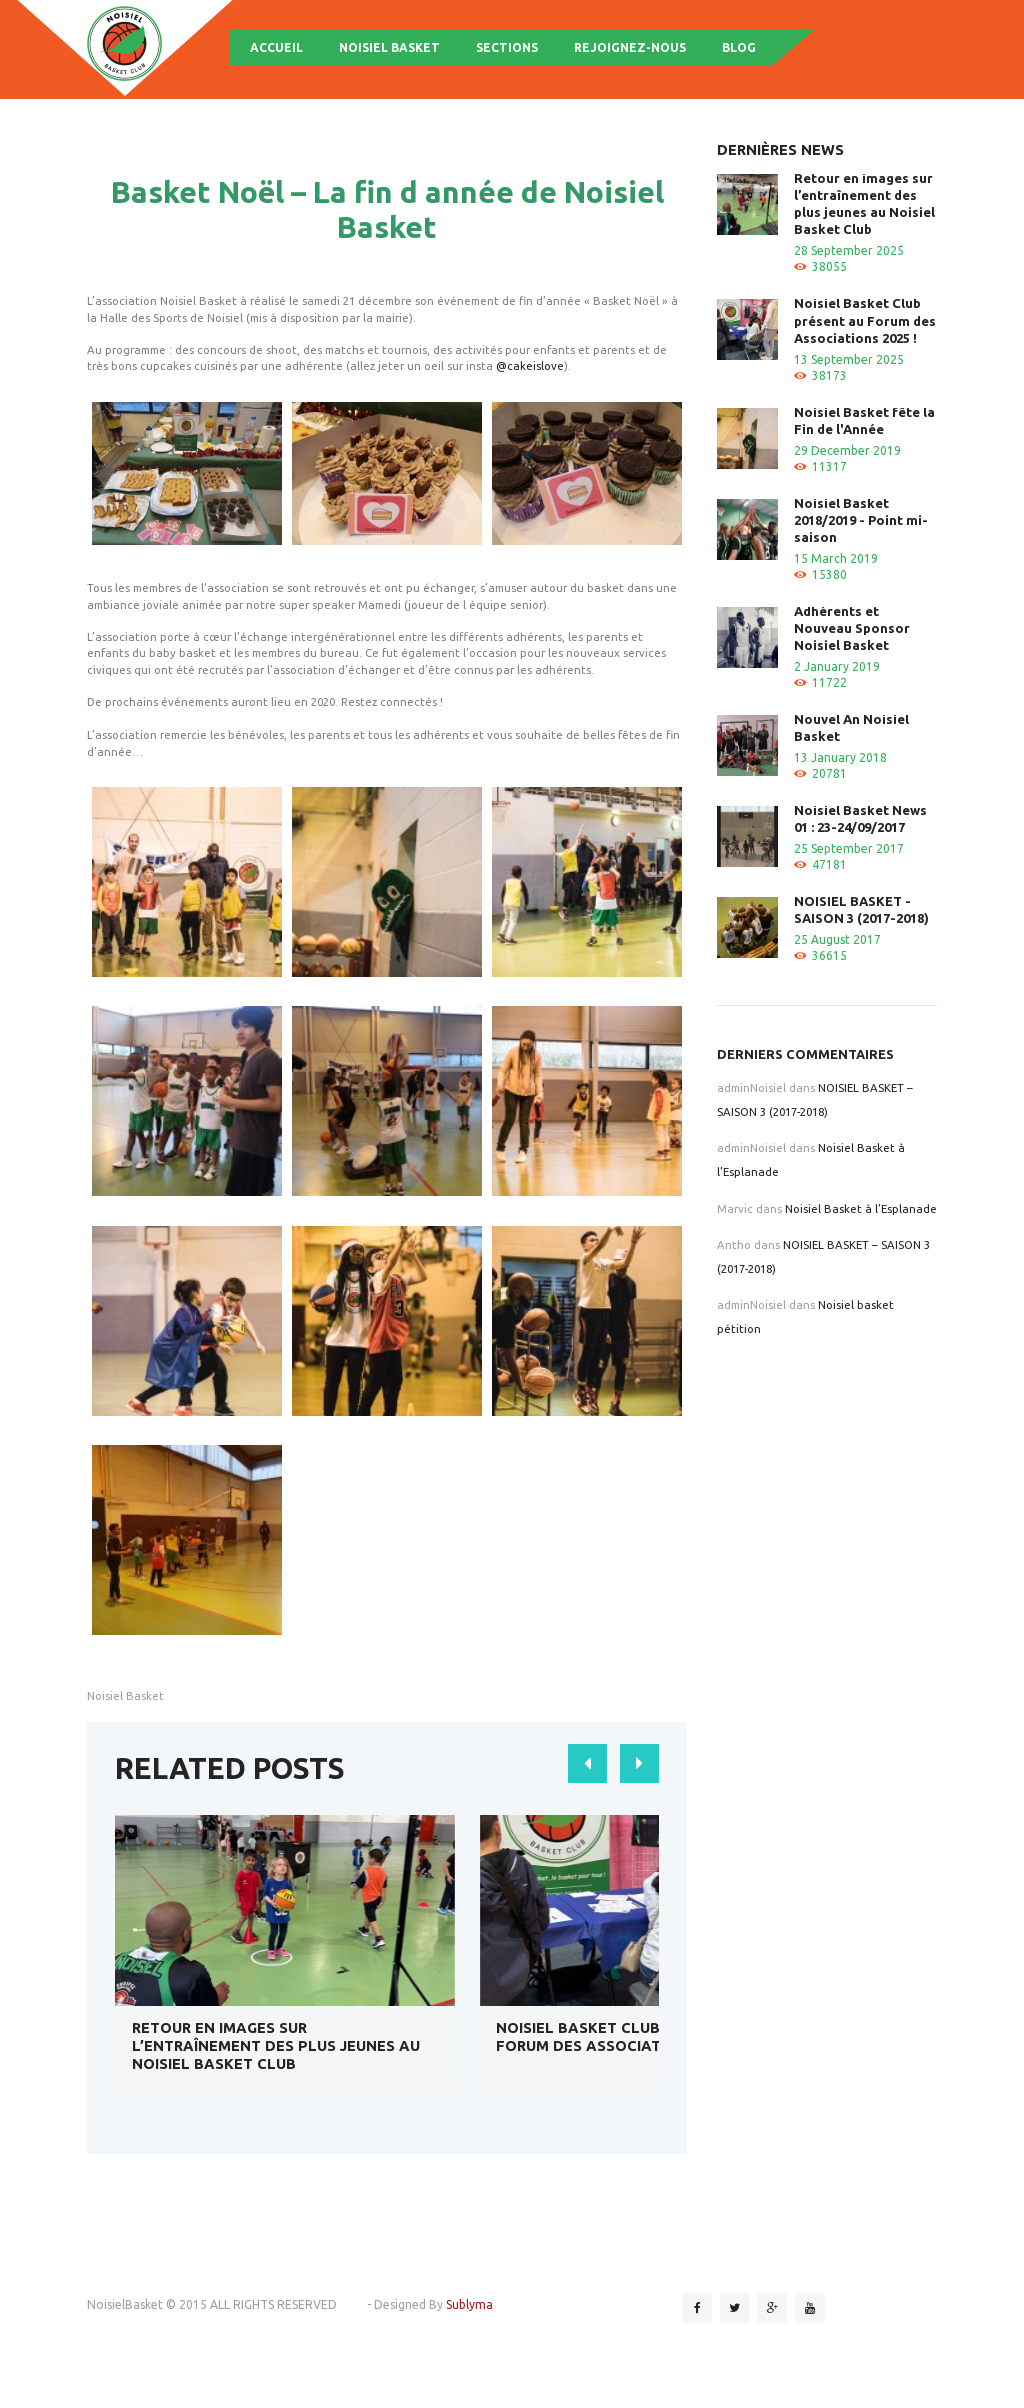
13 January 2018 (840, 757)
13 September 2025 (849, 359)
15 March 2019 (836, 558)
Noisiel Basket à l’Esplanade (861, 1208)
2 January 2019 (837, 666)
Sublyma (469, 2304)
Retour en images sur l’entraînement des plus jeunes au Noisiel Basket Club (276, 2045)
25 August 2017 (837, 939)
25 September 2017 (849, 848)
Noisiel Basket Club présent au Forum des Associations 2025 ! (626, 2036)
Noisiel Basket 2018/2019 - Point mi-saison (861, 520)
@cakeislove (530, 365)
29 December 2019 (847, 450)
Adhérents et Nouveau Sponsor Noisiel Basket (852, 628)
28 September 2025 (849, 250)
